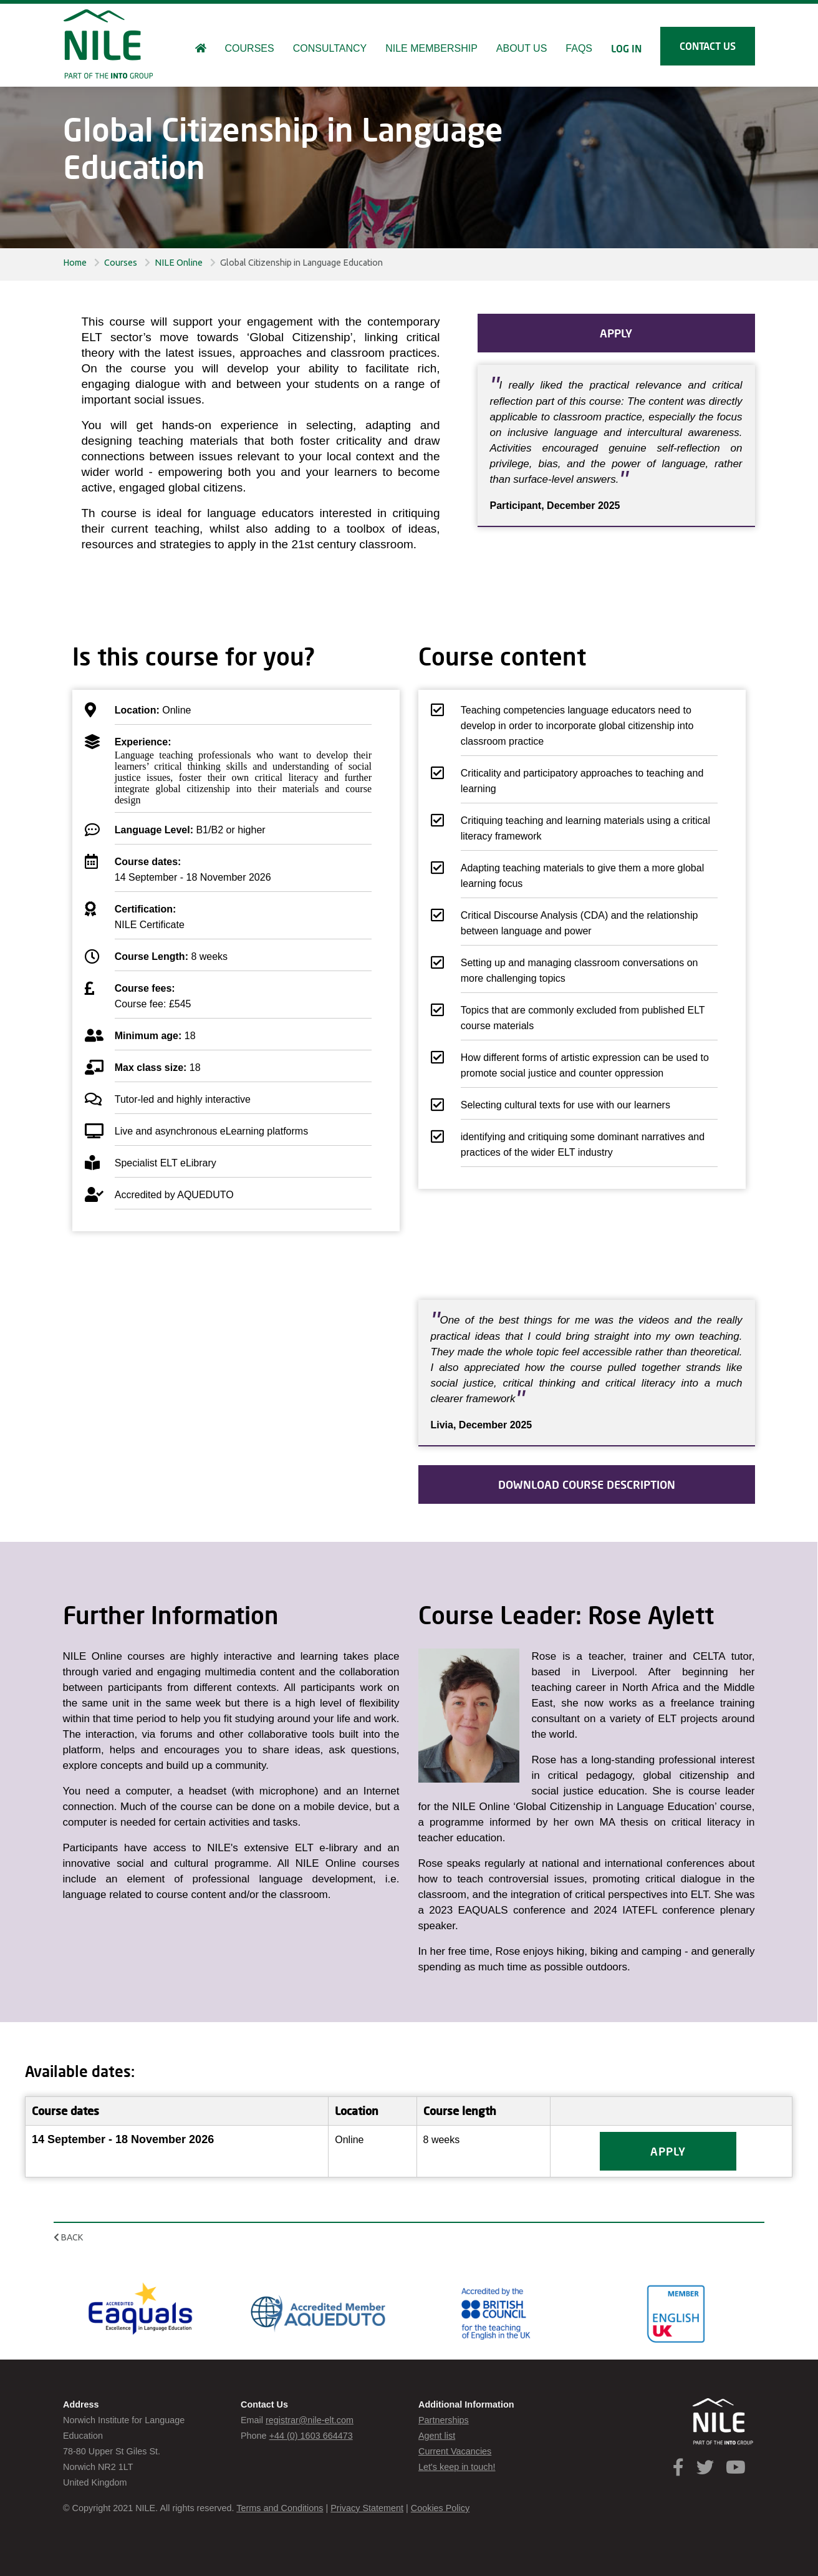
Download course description (586, 1484)
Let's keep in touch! (457, 2467)
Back (68, 2237)
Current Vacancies (454, 2451)
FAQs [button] (578, 48)
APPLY (616, 333)
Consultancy (330, 48)
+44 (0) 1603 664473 (311, 2436)
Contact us (708, 46)
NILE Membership (431, 48)
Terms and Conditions (279, 2508)
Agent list (436, 2436)
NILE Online (179, 263)
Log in (626, 48)
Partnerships (443, 2420)
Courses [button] (249, 48)
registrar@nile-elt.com (310, 2420)
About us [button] (521, 48)
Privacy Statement (366, 2508)
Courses (120, 263)
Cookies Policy (440, 2508)
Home (75, 263)
